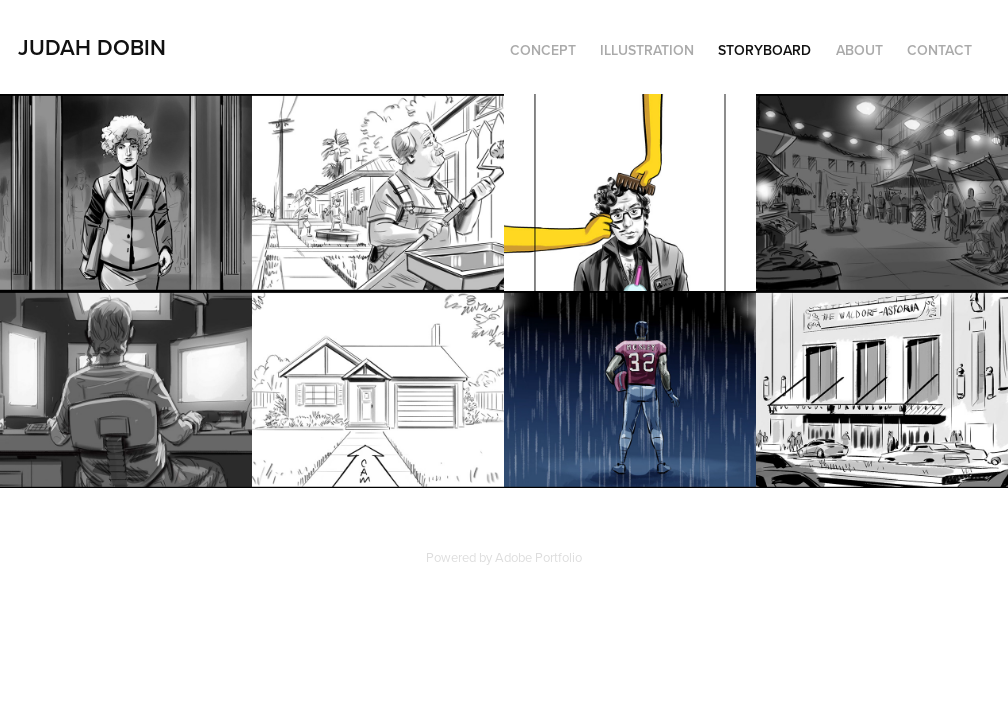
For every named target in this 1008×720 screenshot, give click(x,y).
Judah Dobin (92, 47)
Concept (543, 50)
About (859, 50)
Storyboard (764, 50)
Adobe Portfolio (538, 557)
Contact (939, 50)
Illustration (647, 50)
